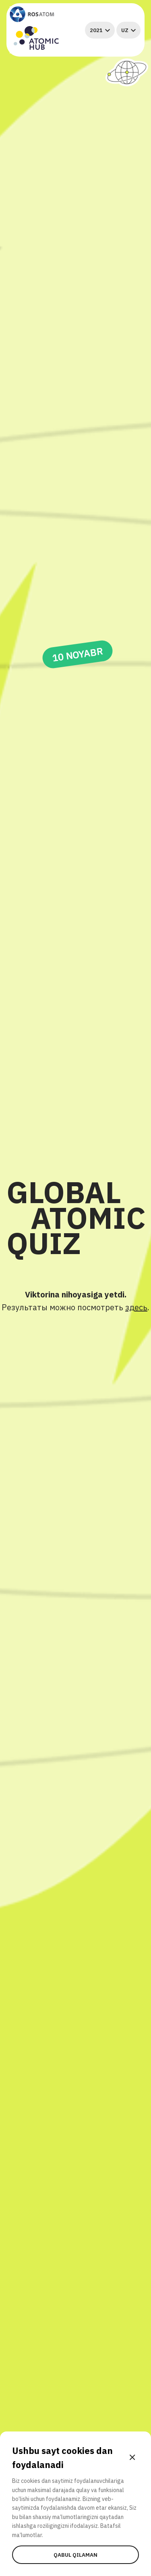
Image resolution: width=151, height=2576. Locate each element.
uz (128, 30)
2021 (100, 30)
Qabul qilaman (75, 2554)
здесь (136, 1307)
